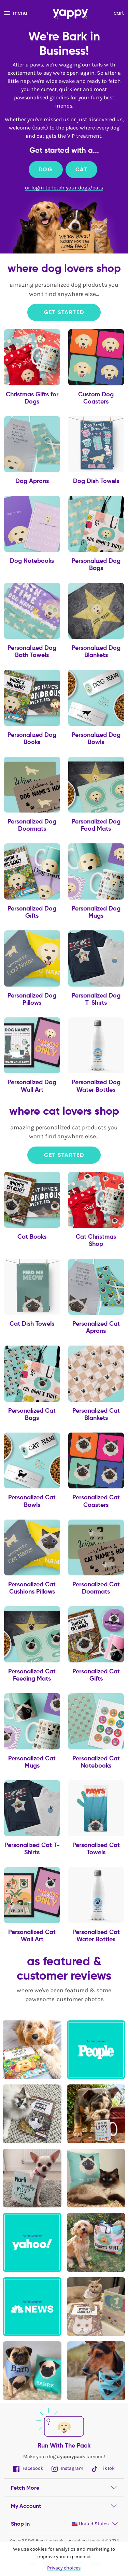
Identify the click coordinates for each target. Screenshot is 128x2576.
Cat (81, 169)
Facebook (28, 2468)
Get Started (64, 312)
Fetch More (25, 2487)
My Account (26, 2506)
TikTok (103, 2468)
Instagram (67, 2468)
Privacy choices (64, 2568)
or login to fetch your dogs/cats (64, 187)
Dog (46, 169)
